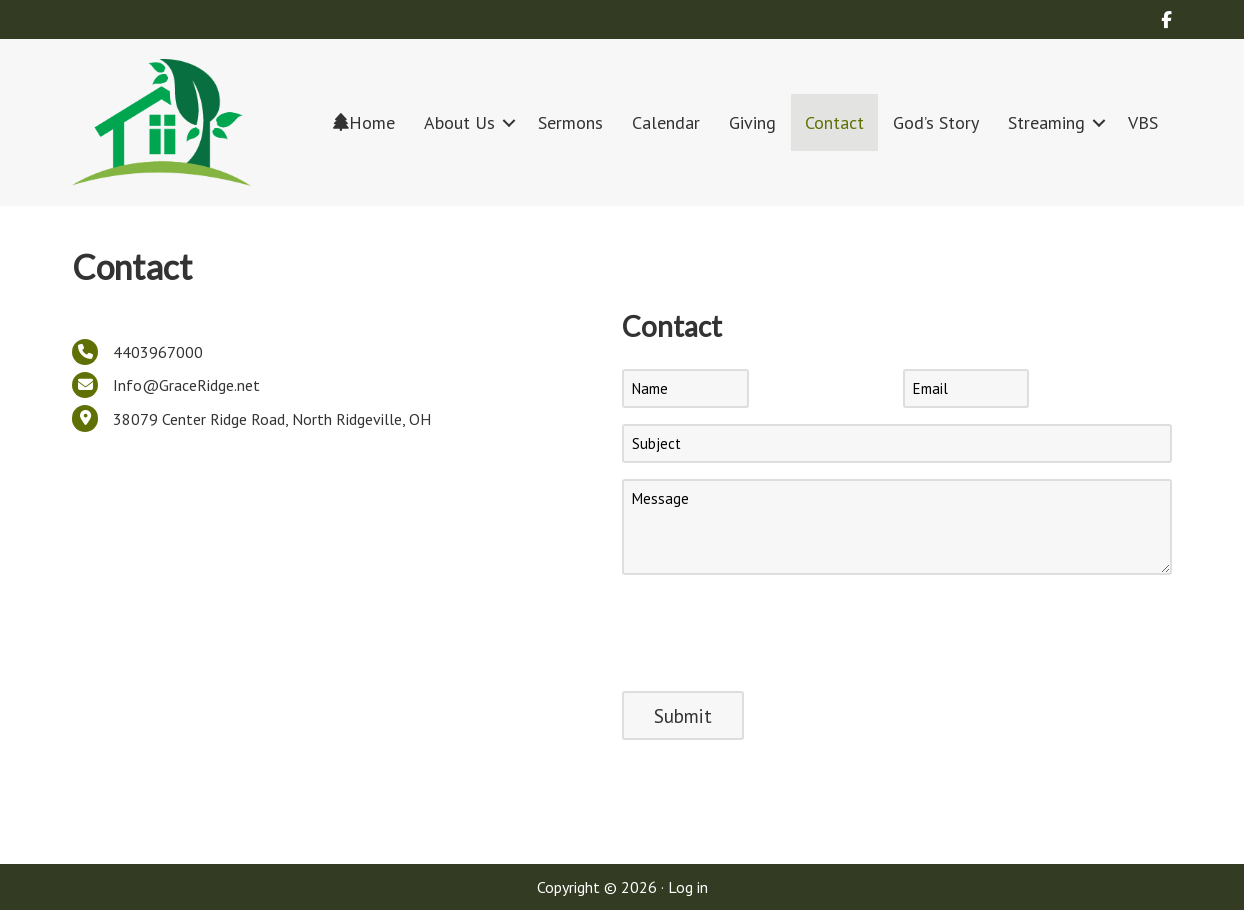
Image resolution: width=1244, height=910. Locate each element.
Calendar (666, 122)
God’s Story (936, 122)
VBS (1143, 122)
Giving (752, 122)
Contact (834, 122)
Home (364, 122)
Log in (688, 887)
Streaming (1046, 122)
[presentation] (774, 630)
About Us (459, 122)
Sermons (570, 122)
